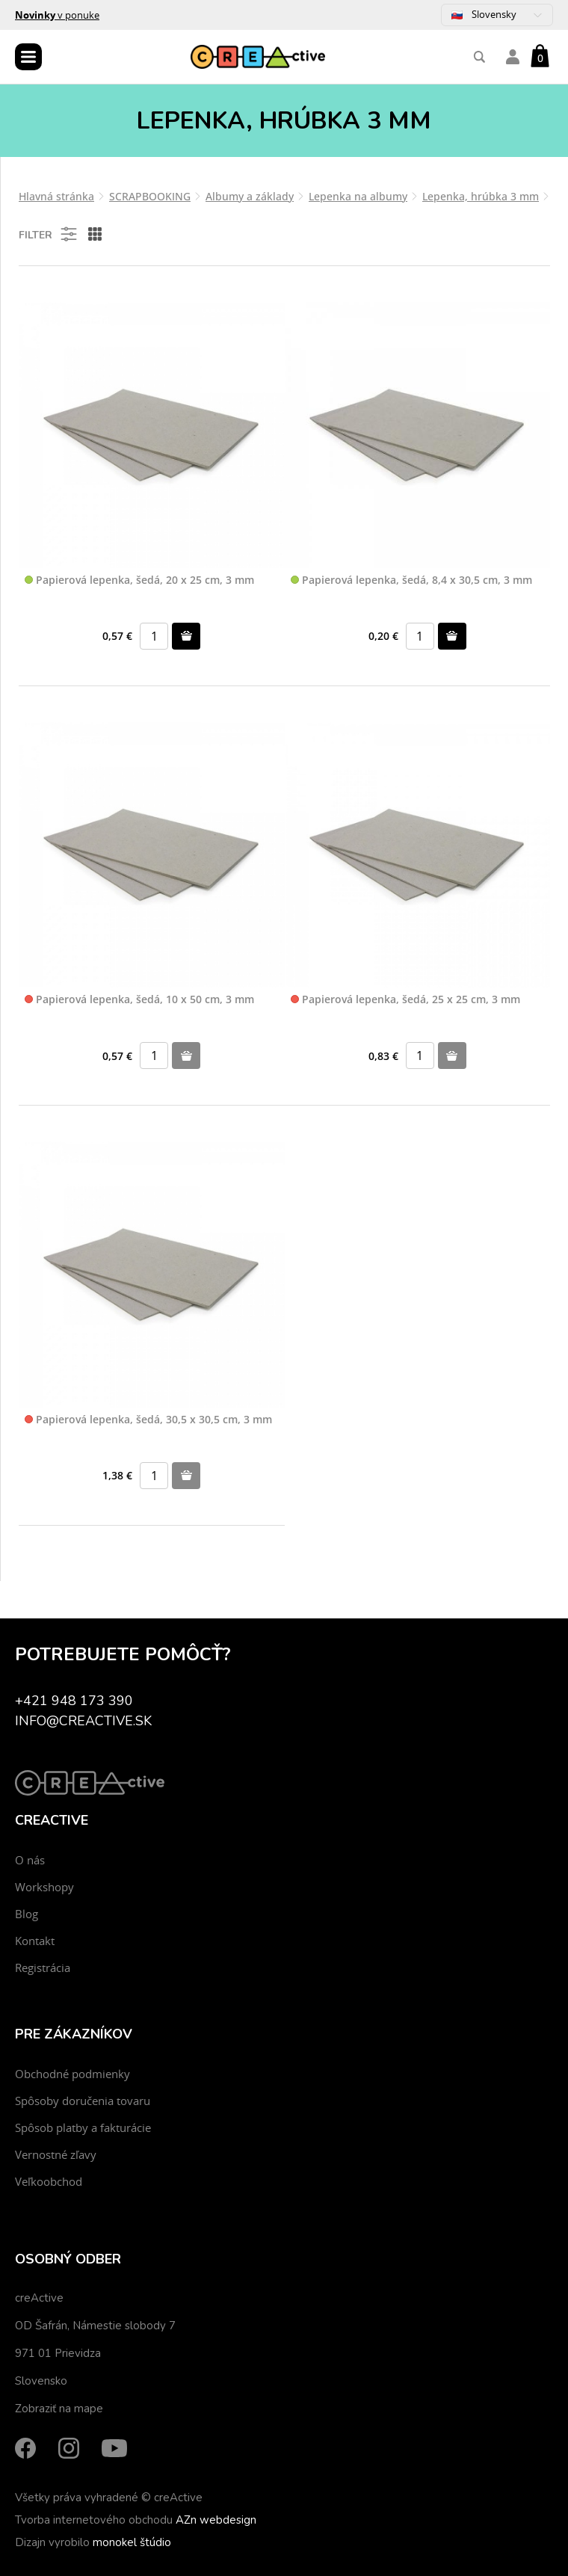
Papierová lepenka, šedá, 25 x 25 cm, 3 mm (405, 999)
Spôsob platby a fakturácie (83, 2127)
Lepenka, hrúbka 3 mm (480, 196)
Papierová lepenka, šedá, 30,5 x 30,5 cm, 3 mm (148, 1420)
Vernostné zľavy (55, 2154)
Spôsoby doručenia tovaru (82, 2100)
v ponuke (57, 15)
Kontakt (35, 1940)
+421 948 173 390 (74, 1701)
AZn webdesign (216, 2519)
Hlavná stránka (56, 196)
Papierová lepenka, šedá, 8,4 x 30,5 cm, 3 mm (411, 580)
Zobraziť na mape (59, 2408)
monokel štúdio (132, 2542)
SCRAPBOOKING (150, 196)
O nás (30, 1859)
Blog (26, 1913)
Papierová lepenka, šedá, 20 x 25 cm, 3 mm (139, 580)
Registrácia (42, 1967)
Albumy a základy (250, 196)
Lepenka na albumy (358, 196)
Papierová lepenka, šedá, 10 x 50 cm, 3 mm (139, 999)
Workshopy (44, 1886)
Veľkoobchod (48, 2181)
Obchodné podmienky (72, 2073)
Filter (49, 234)
